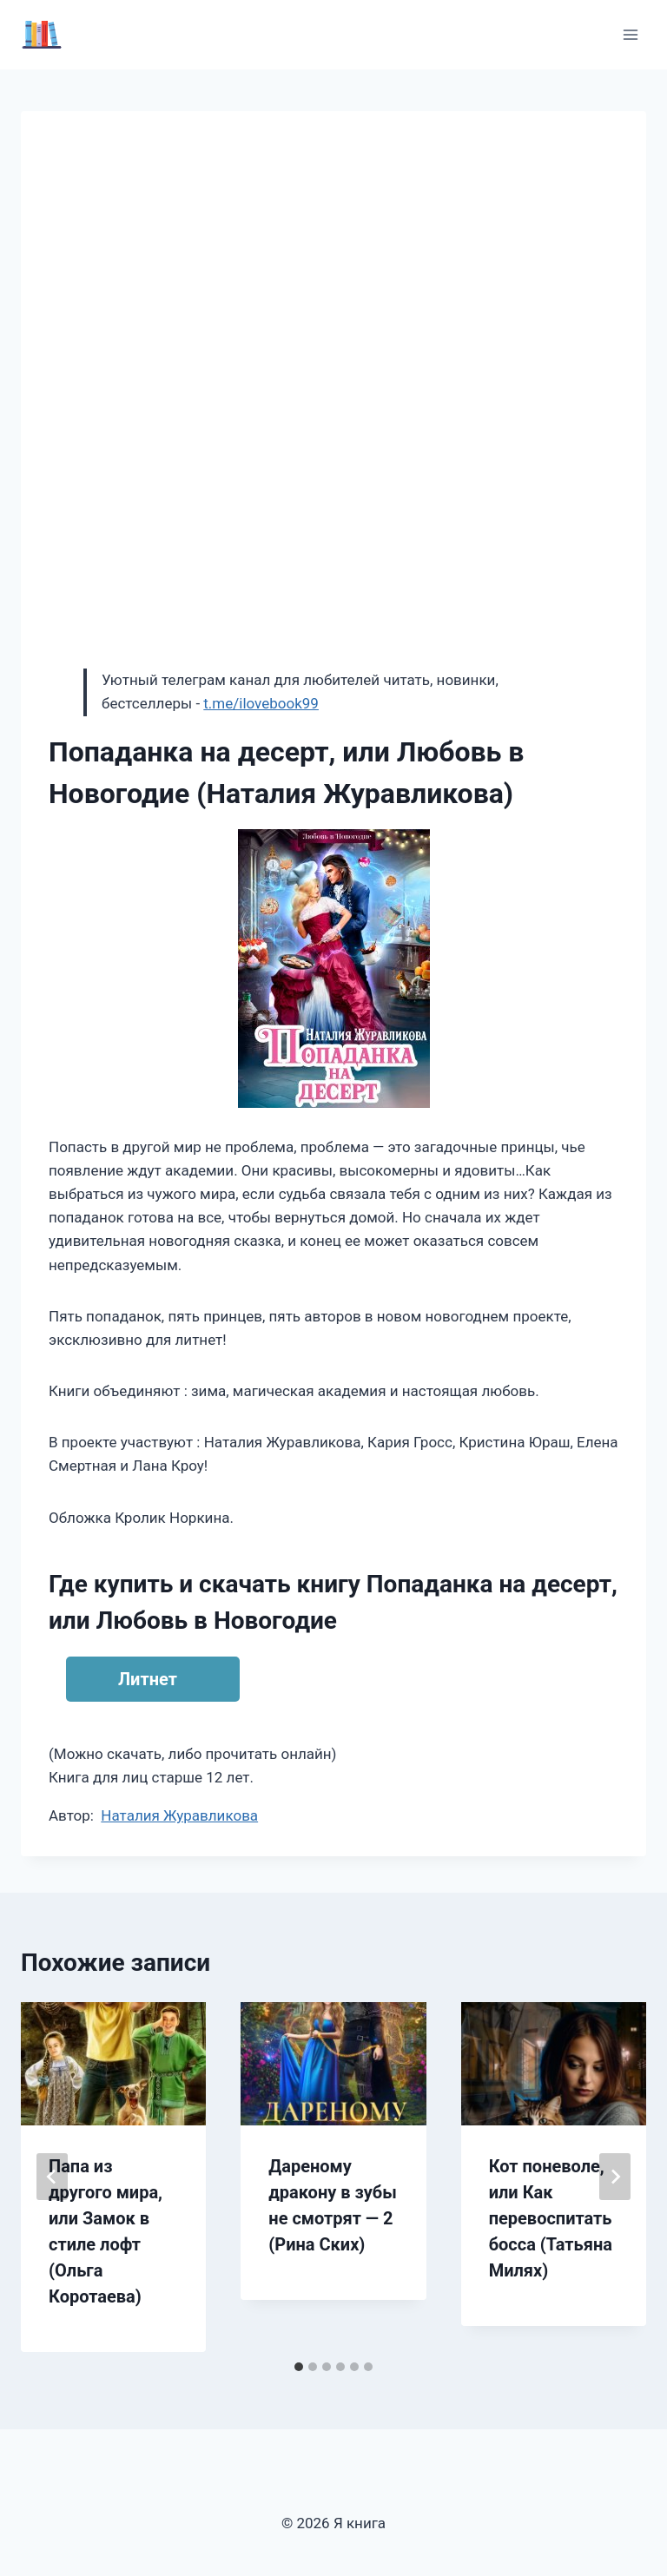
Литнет (147, 1679)
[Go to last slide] (52, 2176)
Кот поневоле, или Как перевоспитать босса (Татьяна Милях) (550, 2218)
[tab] (298, 2366)
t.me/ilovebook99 (261, 703)
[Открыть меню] (630, 34)
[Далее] (615, 2176)
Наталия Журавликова (179, 1815)
